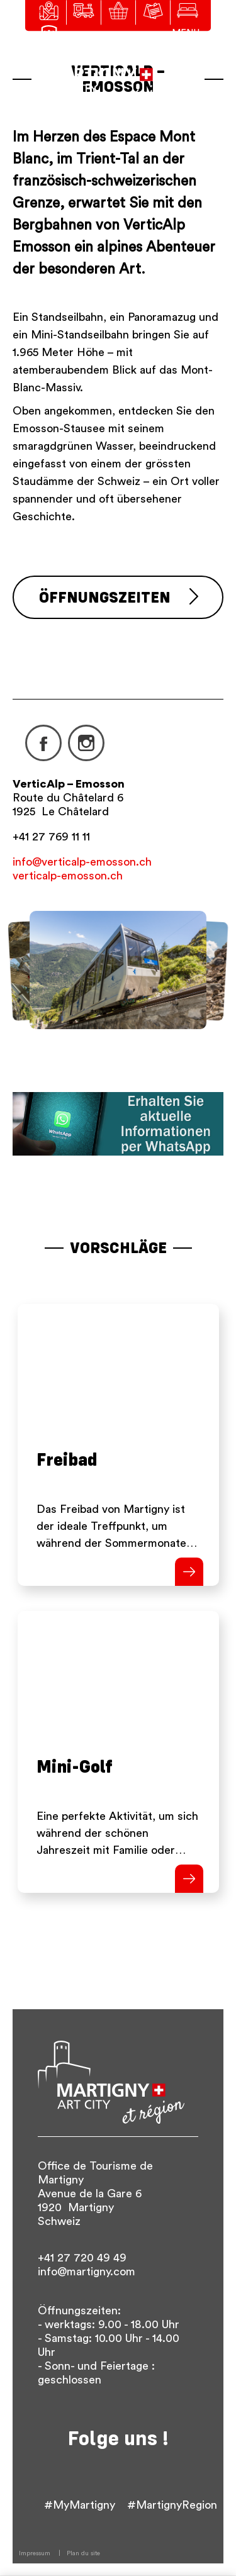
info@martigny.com (86, 2271)
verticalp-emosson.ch (68, 875)
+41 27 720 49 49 (82, 2257)
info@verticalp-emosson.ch (82, 861)
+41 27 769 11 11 (51, 836)
